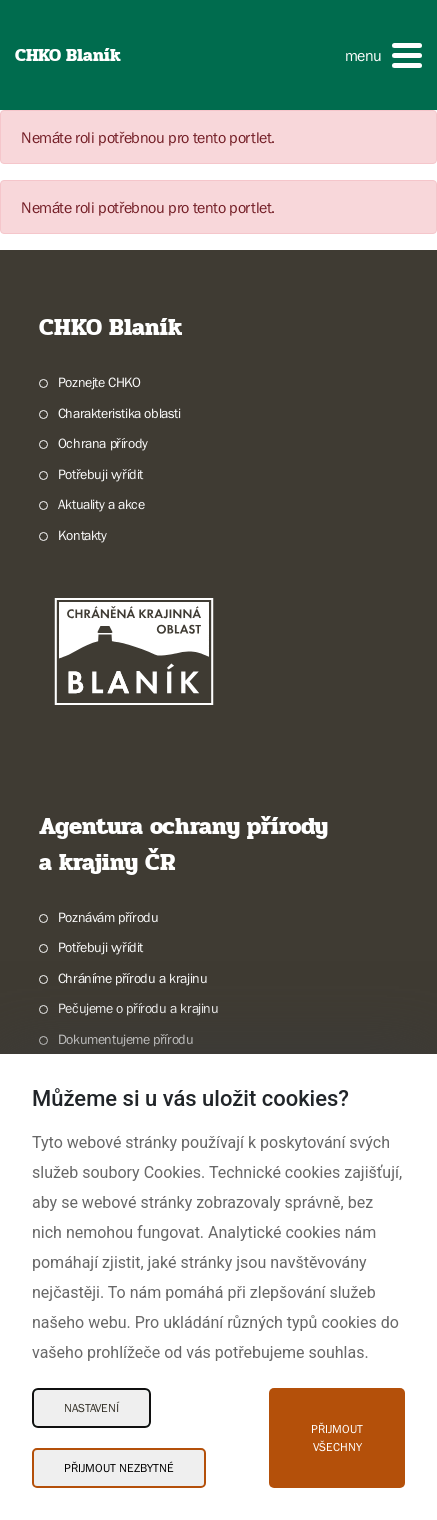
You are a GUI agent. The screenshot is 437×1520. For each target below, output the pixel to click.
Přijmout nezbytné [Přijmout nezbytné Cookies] (119, 1468)
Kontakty (82, 535)
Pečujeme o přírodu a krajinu (138, 1008)
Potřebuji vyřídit (100, 474)
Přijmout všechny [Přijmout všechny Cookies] (337, 1438)
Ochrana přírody (103, 443)
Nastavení (91, 1408)
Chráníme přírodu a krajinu (133, 978)
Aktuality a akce (101, 504)
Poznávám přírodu (108, 917)
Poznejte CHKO (99, 382)
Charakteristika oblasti (119, 413)
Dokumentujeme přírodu (126, 1039)
